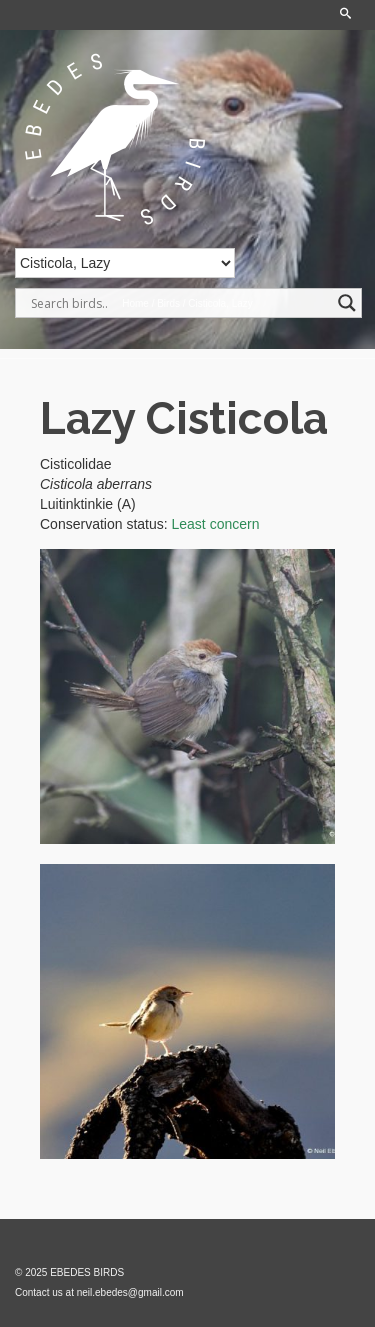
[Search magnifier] (347, 303)
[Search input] (179, 303)
